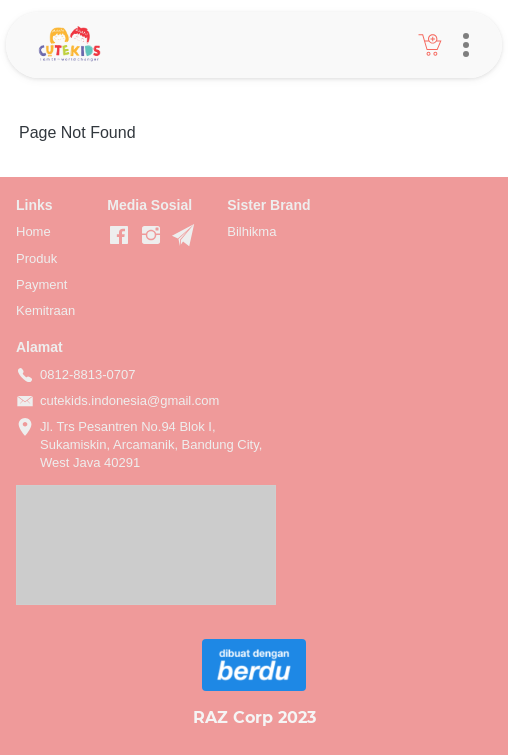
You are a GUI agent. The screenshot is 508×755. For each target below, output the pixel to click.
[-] (119, 236)
